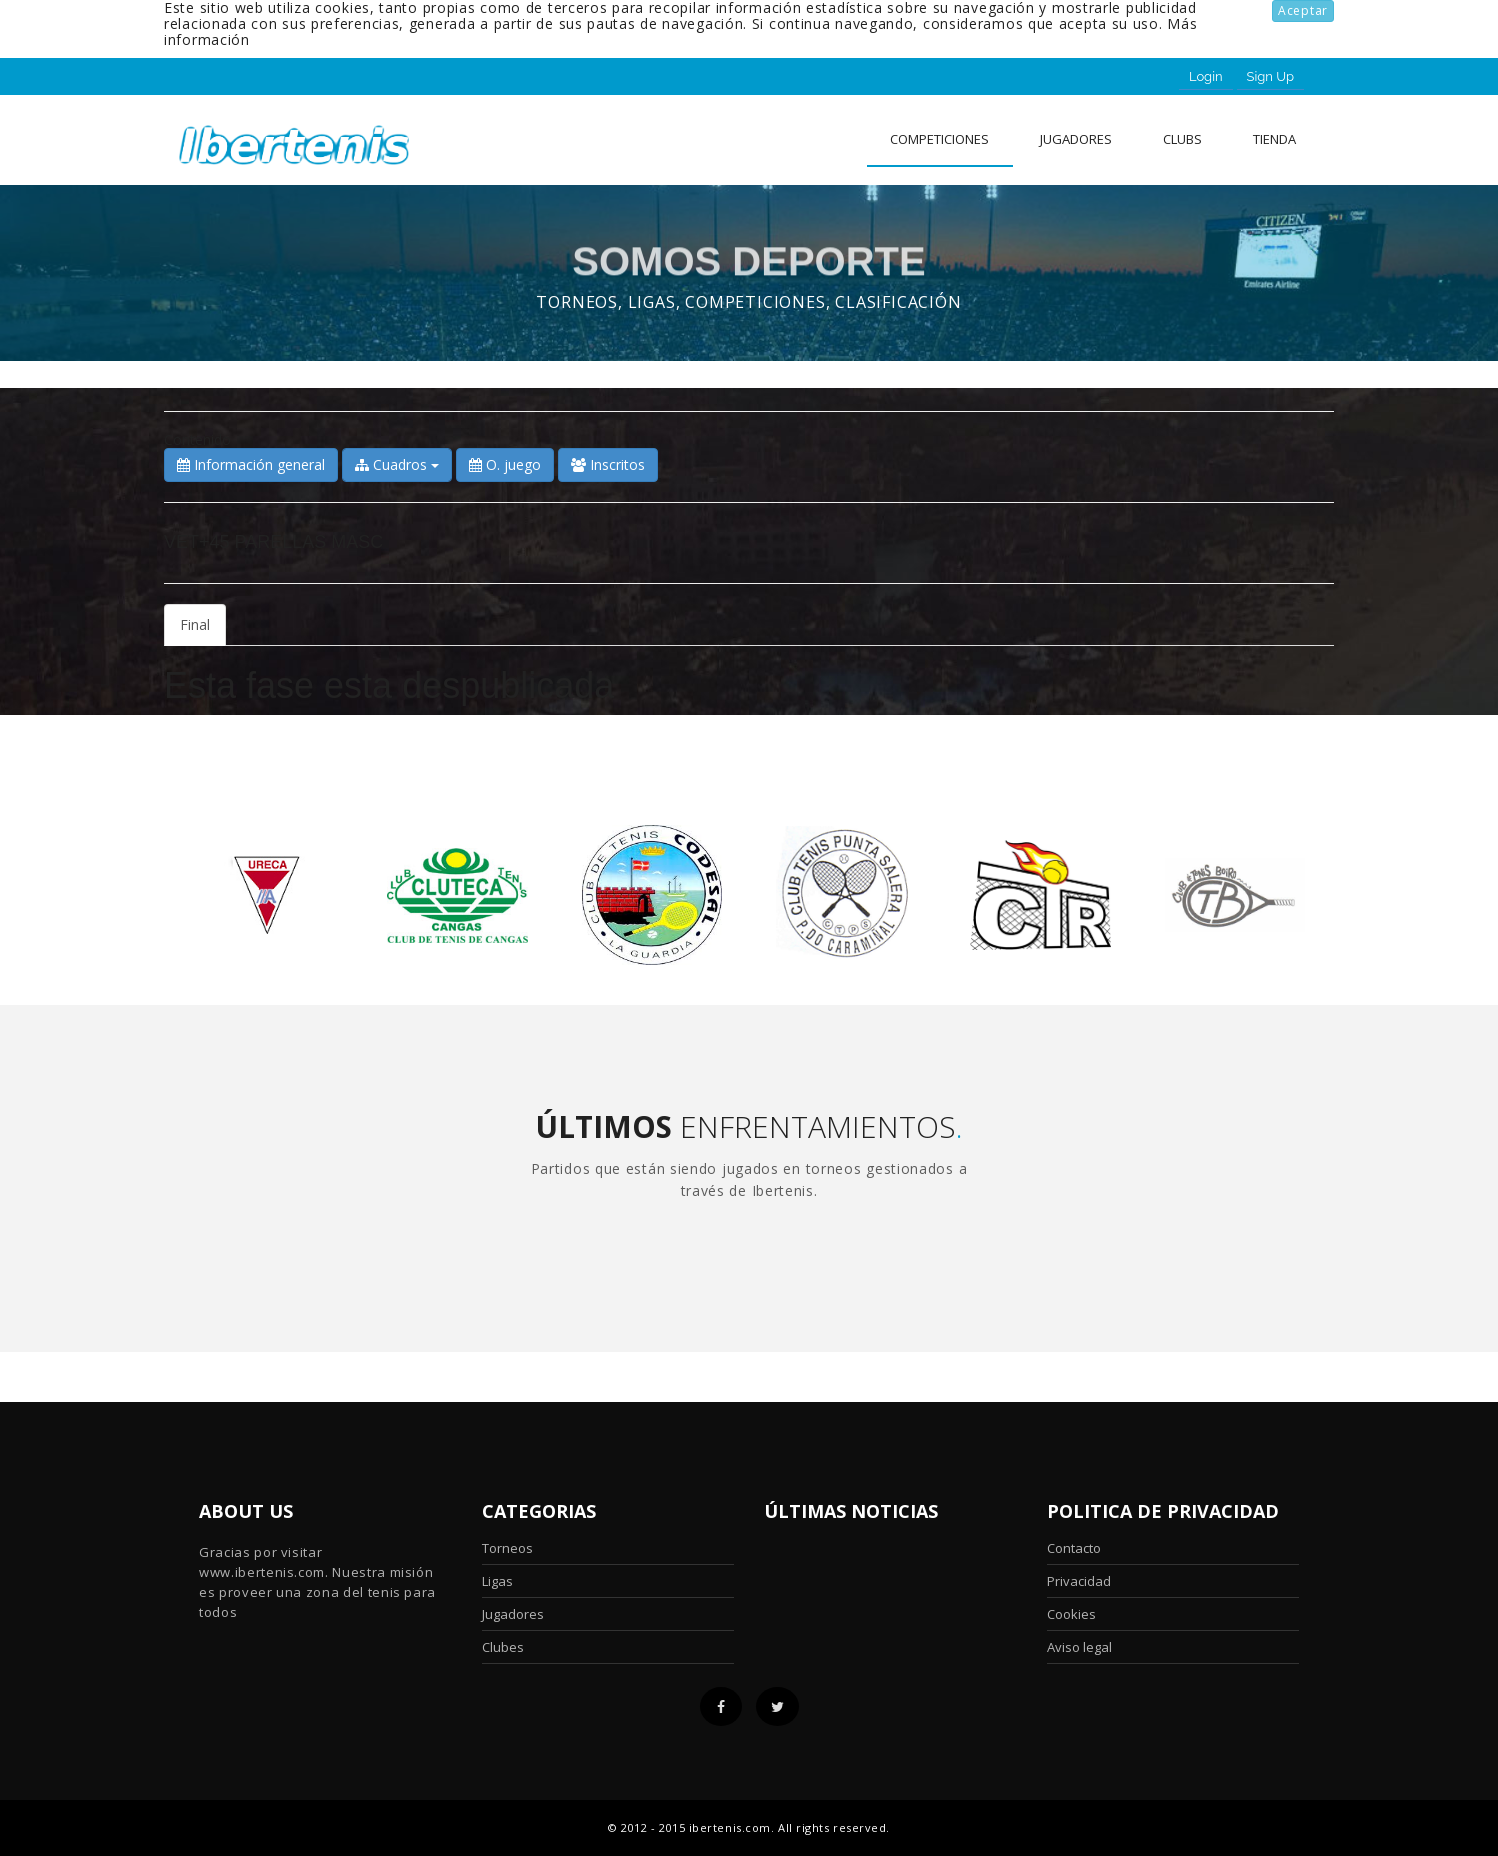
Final (195, 624)
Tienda (1274, 139)
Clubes (503, 1647)
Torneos (507, 1548)
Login (1206, 76)
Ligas (497, 1581)
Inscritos (608, 464)
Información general (251, 464)
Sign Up (1270, 76)
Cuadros (397, 464)
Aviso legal (1079, 1647)
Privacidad (1079, 1581)
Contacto (1074, 1548)
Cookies (1071, 1614)
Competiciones (939, 139)
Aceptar (1303, 10)
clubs (1182, 139)
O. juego (505, 464)
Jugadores (1076, 139)
